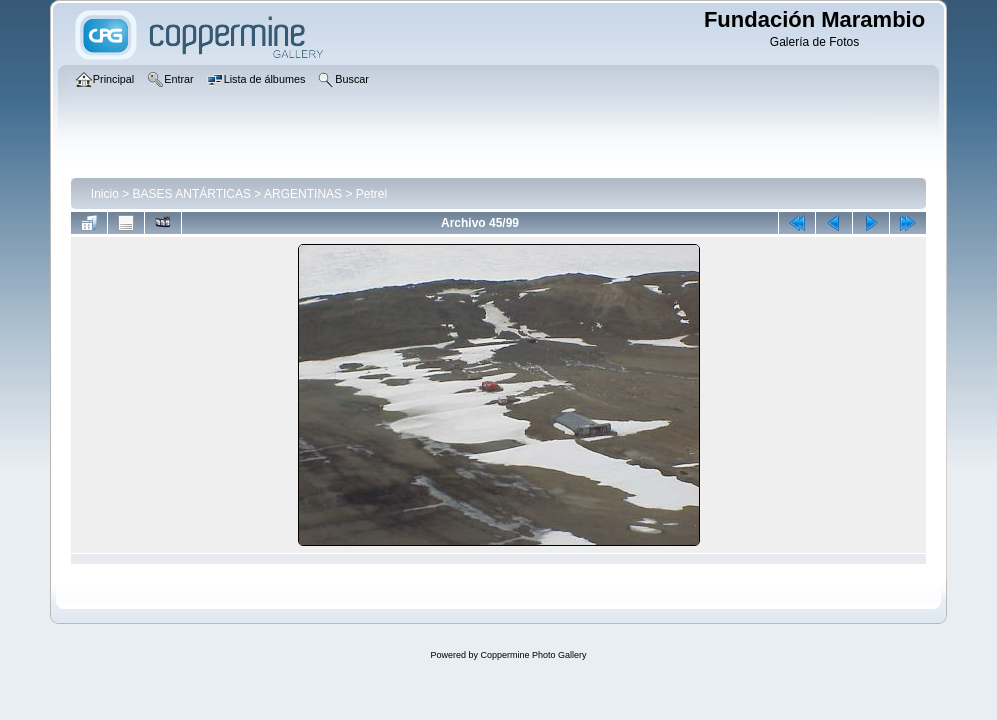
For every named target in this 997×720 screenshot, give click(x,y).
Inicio (105, 194)
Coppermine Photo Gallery (533, 655)
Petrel (371, 194)
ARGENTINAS (303, 194)
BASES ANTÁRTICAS (192, 194)
